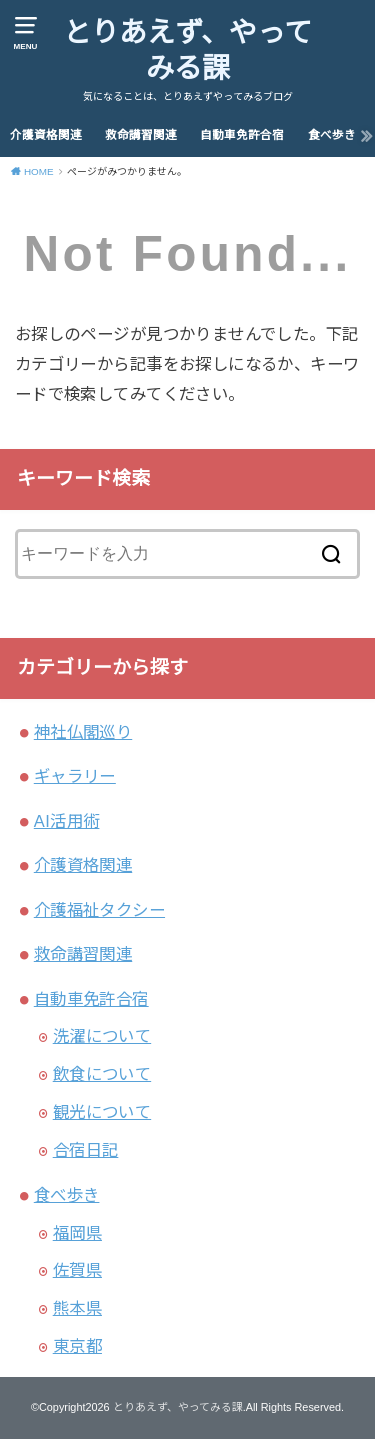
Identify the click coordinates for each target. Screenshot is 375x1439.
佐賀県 (77, 1270)
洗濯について (102, 1036)
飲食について (102, 1074)
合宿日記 (86, 1150)
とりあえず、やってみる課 (187, 50)
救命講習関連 (141, 135)
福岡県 (77, 1233)
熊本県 (77, 1308)
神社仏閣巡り (83, 732)
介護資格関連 (46, 135)
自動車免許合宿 (242, 135)
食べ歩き (332, 135)
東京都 (77, 1346)
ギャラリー (75, 776)
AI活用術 (67, 821)
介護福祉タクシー (99, 910)
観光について (102, 1112)
